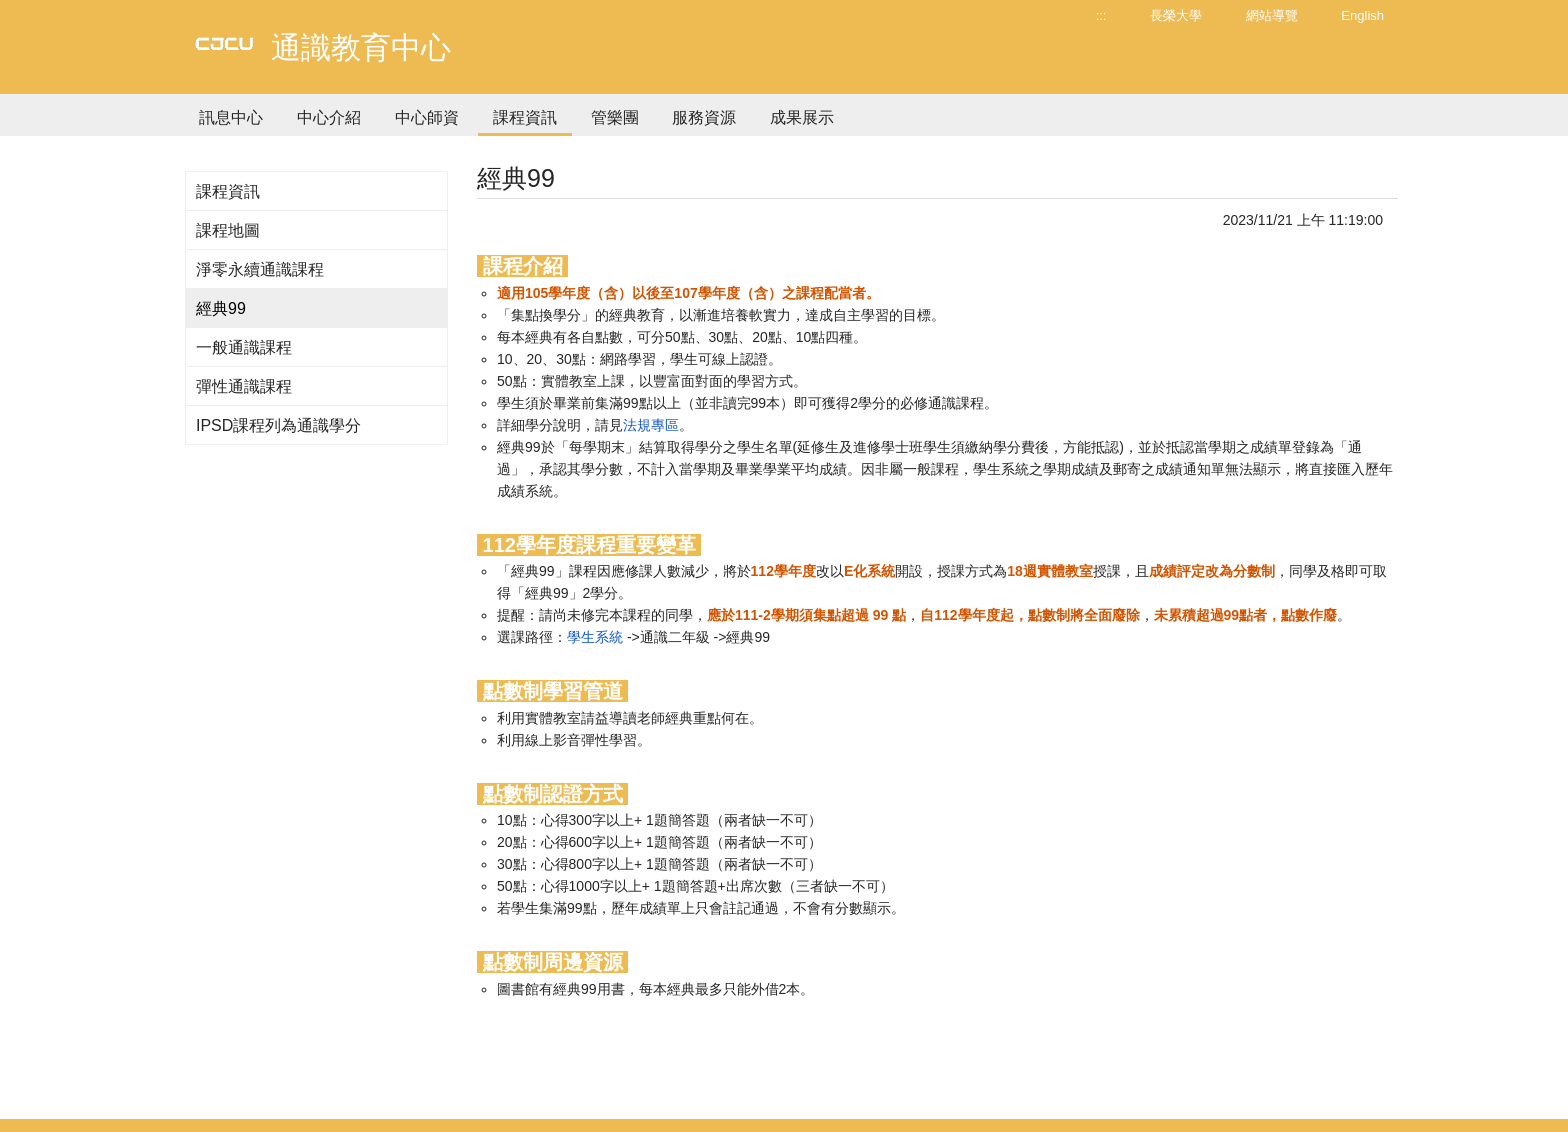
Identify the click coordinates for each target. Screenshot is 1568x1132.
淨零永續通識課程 (260, 269)
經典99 (221, 308)
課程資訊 (525, 117)
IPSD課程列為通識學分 (278, 425)
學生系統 (595, 637)
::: (1101, 15)
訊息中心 (231, 117)
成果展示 (802, 117)
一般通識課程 (244, 347)
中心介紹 (329, 117)
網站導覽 (1272, 15)
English (1362, 15)
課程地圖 (228, 230)
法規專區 (651, 425)
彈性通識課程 (244, 386)
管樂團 (615, 117)
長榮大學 (1176, 15)
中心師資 (427, 117)
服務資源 (704, 117)
